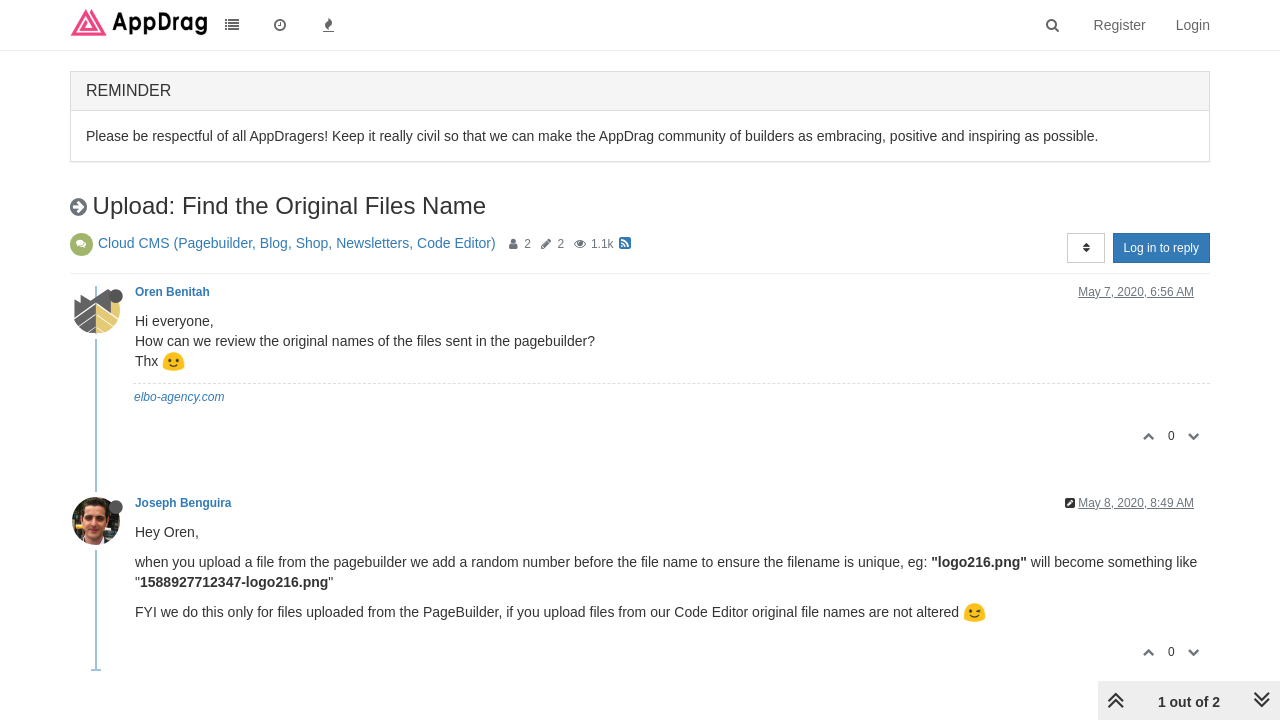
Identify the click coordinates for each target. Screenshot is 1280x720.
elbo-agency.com (179, 397)
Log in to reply (1161, 248)
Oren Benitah (172, 292)
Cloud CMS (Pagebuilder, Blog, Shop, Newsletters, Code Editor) (297, 243)
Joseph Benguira (183, 503)
